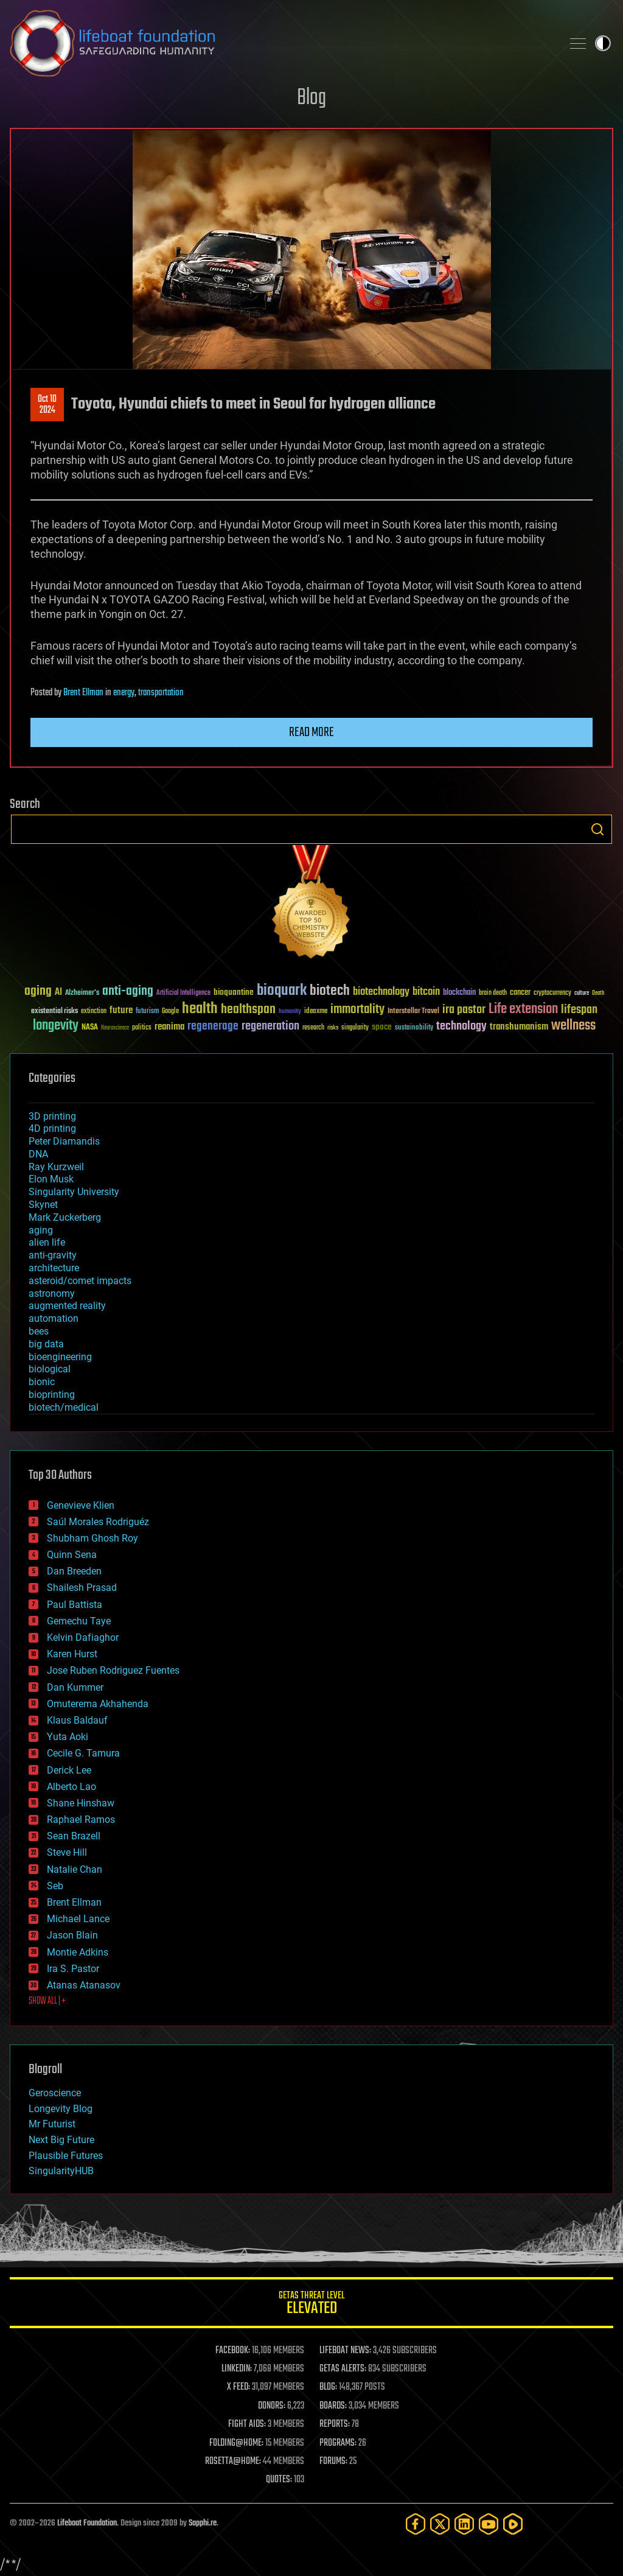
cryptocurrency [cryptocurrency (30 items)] (552, 993)
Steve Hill (67, 1852)
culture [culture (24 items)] (581, 993)
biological (50, 1369)
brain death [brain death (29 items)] (493, 993)
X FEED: (238, 2387)
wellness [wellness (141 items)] (573, 1026)
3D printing (52, 1116)
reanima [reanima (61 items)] (169, 1027)
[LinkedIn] (464, 2524)
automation (53, 1318)
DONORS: (271, 2406)
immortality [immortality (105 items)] (357, 1009)
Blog (311, 98)
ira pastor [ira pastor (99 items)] (464, 1010)
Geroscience (55, 2093)
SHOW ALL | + (47, 2001)
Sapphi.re (203, 2523)
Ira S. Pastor (73, 1968)
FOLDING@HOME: (236, 2443)
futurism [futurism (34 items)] (147, 1012)
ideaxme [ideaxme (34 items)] (315, 1012)
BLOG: (328, 2387)
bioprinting (52, 1394)
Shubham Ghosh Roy (92, 1538)
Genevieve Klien (80, 1505)
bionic (42, 1382)
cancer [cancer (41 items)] (520, 993)
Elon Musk (51, 1179)
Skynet (43, 1204)
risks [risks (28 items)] (332, 1027)
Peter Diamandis (64, 1141)
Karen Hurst (72, 1654)
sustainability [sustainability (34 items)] (414, 1028)
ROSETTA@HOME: (233, 2461)
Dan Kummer (75, 1687)
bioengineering (60, 1357)
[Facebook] (415, 2524)
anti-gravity (53, 1255)
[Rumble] (513, 2524)
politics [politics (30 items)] (141, 1028)
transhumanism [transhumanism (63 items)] (519, 1027)
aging (41, 1230)
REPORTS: (334, 2424)
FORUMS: (333, 2461)
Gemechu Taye (79, 1621)
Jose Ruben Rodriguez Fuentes (113, 1670)
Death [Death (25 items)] (598, 993)
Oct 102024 (47, 405)
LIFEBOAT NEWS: (345, 2351)
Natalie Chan (74, 1869)
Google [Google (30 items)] (170, 1012)
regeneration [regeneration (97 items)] (270, 1026)
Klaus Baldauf (77, 1720)
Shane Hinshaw (80, 1803)
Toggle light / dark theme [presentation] (603, 43)
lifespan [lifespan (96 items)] (579, 1010)
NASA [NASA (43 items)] (90, 1028)
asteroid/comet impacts (80, 1280)
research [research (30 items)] (313, 1028)
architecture (54, 1268)
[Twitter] (440, 2524)
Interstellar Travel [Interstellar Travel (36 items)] (413, 1011)
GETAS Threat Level (311, 2305)
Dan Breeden (74, 1571)
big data (46, 1344)
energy (123, 693)
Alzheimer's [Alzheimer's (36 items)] (82, 993)
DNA (38, 1154)
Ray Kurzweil (56, 1167)
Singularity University (74, 1192)
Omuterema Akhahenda (97, 1704)
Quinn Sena (72, 1554)
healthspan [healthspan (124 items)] (248, 1009)
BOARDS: (333, 2406)
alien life (47, 1242)
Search (597, 829)
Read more (311, 732)
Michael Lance (78, 1919)
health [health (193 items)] (200, 1009)
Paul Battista (74, 1604)
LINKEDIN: (236, 2369)
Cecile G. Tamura (83, 1753)
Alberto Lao (71, 1786)
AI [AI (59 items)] (58, 992)
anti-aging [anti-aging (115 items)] (127, 991)
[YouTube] (488, 2524)
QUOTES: (279, 2480)
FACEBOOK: (232, 2351)
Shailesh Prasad (82, 1587)
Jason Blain (72, 1935)
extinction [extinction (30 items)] (93, 1012)
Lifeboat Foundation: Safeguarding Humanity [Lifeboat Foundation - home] (281, 43)
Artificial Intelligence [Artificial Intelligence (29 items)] (183, 993)
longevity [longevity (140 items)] (55, 1026)
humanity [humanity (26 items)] (290, 1012)
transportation (161, 693)
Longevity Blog (60, 2108)
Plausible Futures (66, 2155)
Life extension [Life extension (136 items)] (523, 1009)
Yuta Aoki (67, 1736)
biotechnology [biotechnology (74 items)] (381, 992)
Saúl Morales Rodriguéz (98, 1522)
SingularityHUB (61, 2171)
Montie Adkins (77, 1952)
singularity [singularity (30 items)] (355, 1028)
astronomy (52, 1293)
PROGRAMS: (338, 2443)
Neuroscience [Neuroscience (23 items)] (115, 1028)
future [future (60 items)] (121, 1010)
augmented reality (67, 1305)
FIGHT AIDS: (247, 2424)
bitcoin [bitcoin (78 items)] (426, 992)
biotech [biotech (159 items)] (330, 991)
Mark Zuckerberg (65, 1217)
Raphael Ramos (81, 1819)
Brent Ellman (83, 693)
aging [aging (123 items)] (38, 991)
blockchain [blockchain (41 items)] (459, 993)
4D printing (52, 1128)
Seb (55, 1886)
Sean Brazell (73, 1836)
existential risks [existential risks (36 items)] (54, 1011)
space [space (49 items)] (382, 1027)
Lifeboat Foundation (87, 2523)
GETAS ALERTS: (342, 2369)
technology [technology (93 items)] (461, 1027)
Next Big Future (61, 2140)
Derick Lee (69, 1770)
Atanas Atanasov (83, 1985)
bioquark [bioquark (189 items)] (282, 991)
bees (39, 1331)
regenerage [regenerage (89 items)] (212, 1026)
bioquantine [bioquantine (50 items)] (234, 992)
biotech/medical (64, 1407)
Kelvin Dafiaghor (83, 1637)
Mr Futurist (52, 2124)
